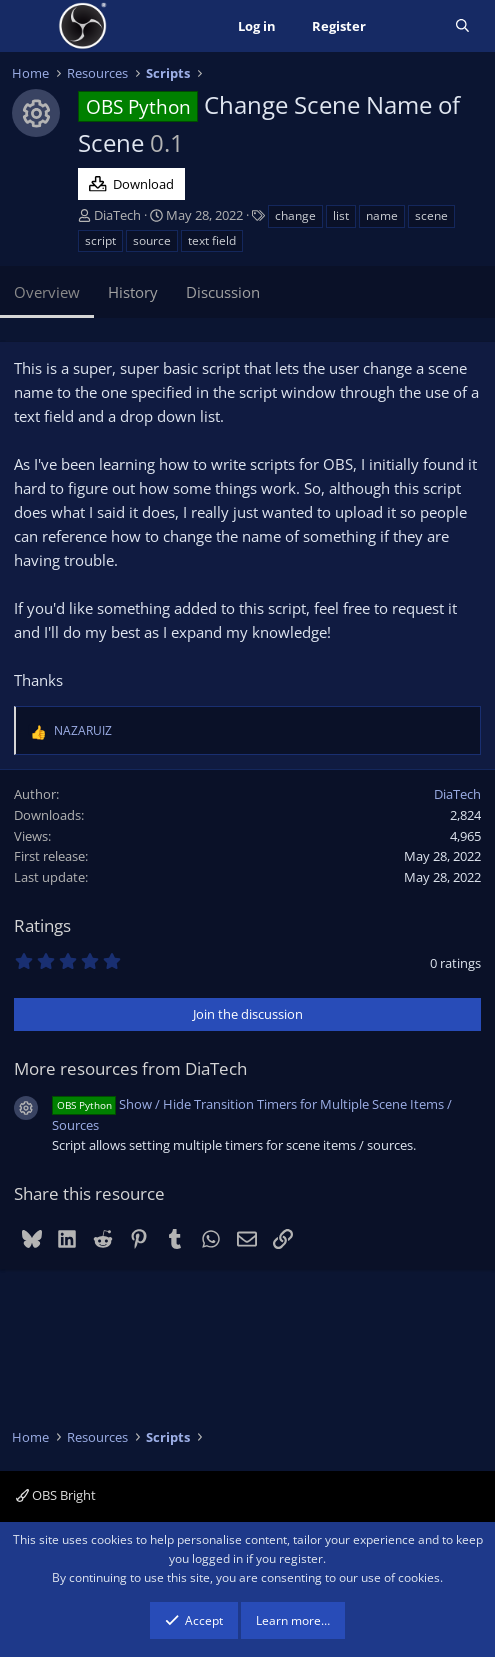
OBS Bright (56, 1495)
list (341, 215)
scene (431, 215)
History (133, 292)
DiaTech (117, 215)
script (100, 240)
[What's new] (410, 26)
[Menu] (29, 26)
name (382, 215)
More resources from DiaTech (130, 1068)
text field (212, 240)
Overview (47, 292)
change (295, 215)
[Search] (462, 26)
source (152, 240)
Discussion (223, 292)
